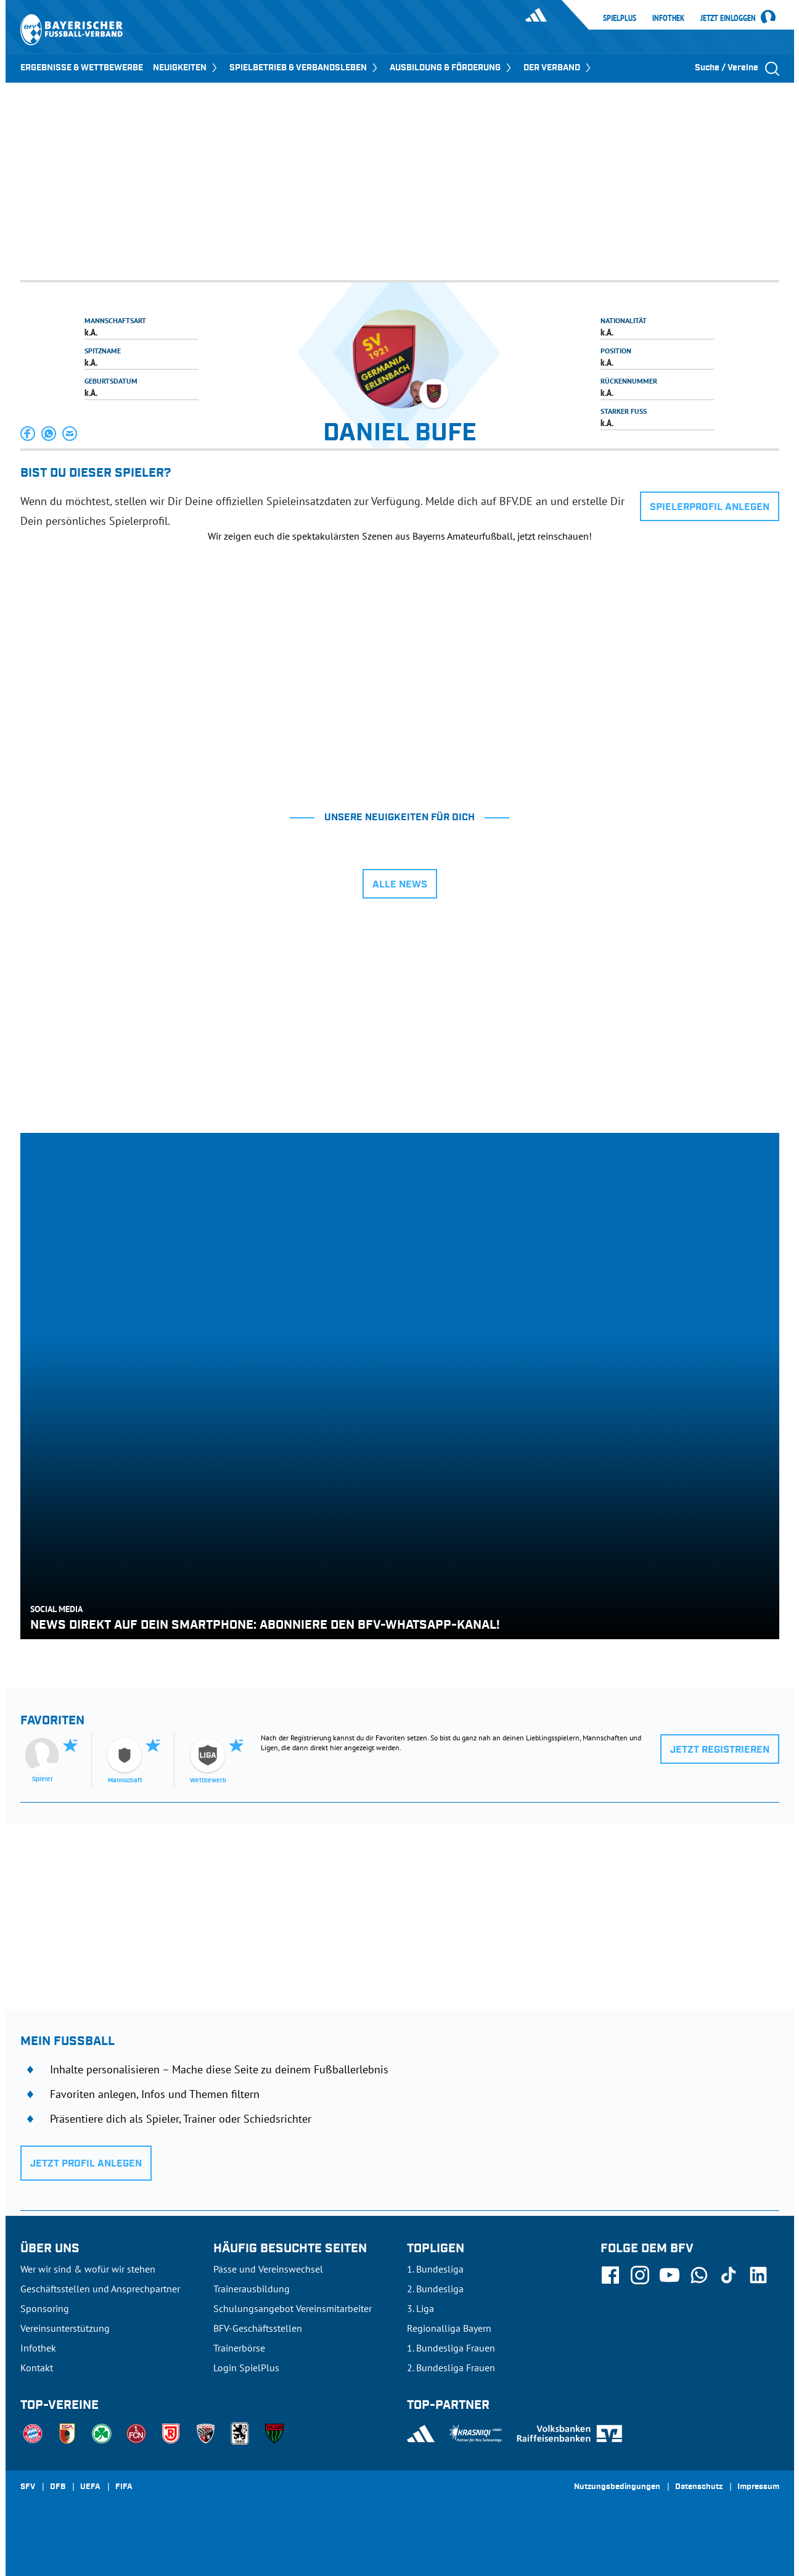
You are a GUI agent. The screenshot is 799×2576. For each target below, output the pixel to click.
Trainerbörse (239, 2348)
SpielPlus (619, 17)
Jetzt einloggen (728, 18)
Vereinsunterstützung (65, 2328)
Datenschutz (699, 2487)
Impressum (758, 2487)
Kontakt (36, 2367)
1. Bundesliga (435, 2269)
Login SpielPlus (246, 2367)
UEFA (90, 2487)
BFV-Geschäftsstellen (257, 2328)
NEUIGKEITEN (186, 67)
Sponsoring (44, 2308)
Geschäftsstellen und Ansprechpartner (100, 2288)
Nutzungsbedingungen (617, 2487)
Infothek (668, 17)
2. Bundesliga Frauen (451, 2367)
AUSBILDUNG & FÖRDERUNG (452, 67)
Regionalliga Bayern (449, 2328)
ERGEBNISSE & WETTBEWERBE (81, 67)
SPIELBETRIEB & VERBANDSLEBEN (304, 67)
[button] (28, 433)
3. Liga (420, 2308)
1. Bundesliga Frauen (451, 2348)
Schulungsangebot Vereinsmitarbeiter (292, 2308)
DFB (57, 2487)
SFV (27, 2487)
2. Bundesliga (435, 2288)
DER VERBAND (558, 67)
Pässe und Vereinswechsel (268, 2269)
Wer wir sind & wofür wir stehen (87, 2269)
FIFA (124, 2487)
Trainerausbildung (251, 2288)
